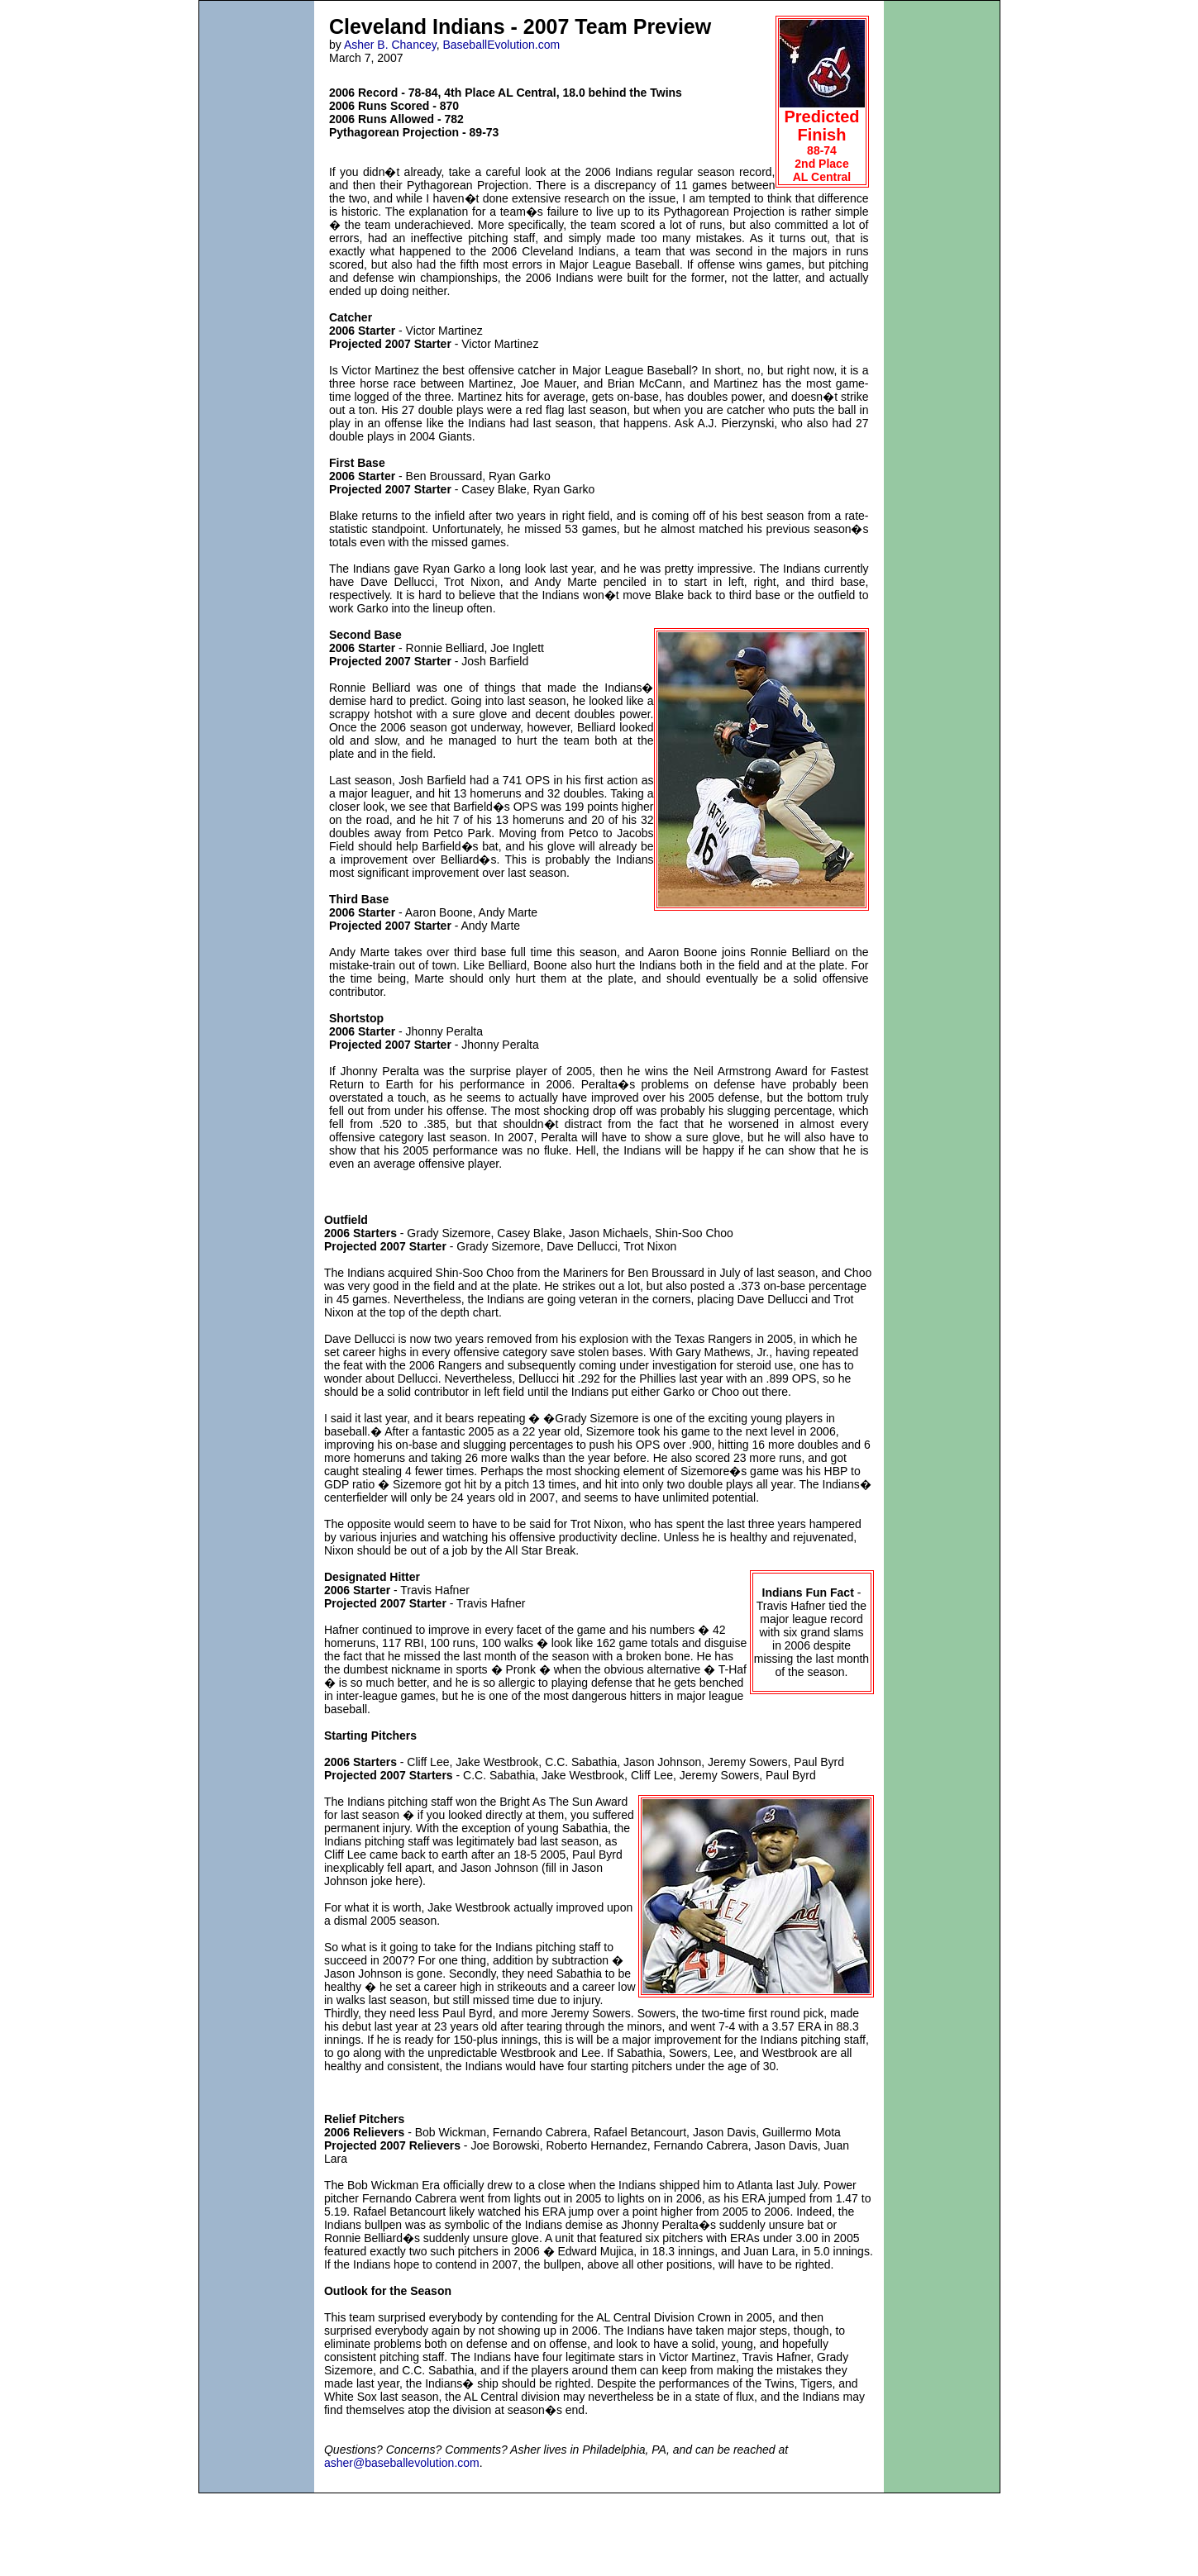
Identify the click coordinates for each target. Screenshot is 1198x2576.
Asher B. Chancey (390, 44)
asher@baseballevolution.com (402, 2462)
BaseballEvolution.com (501, 44)
